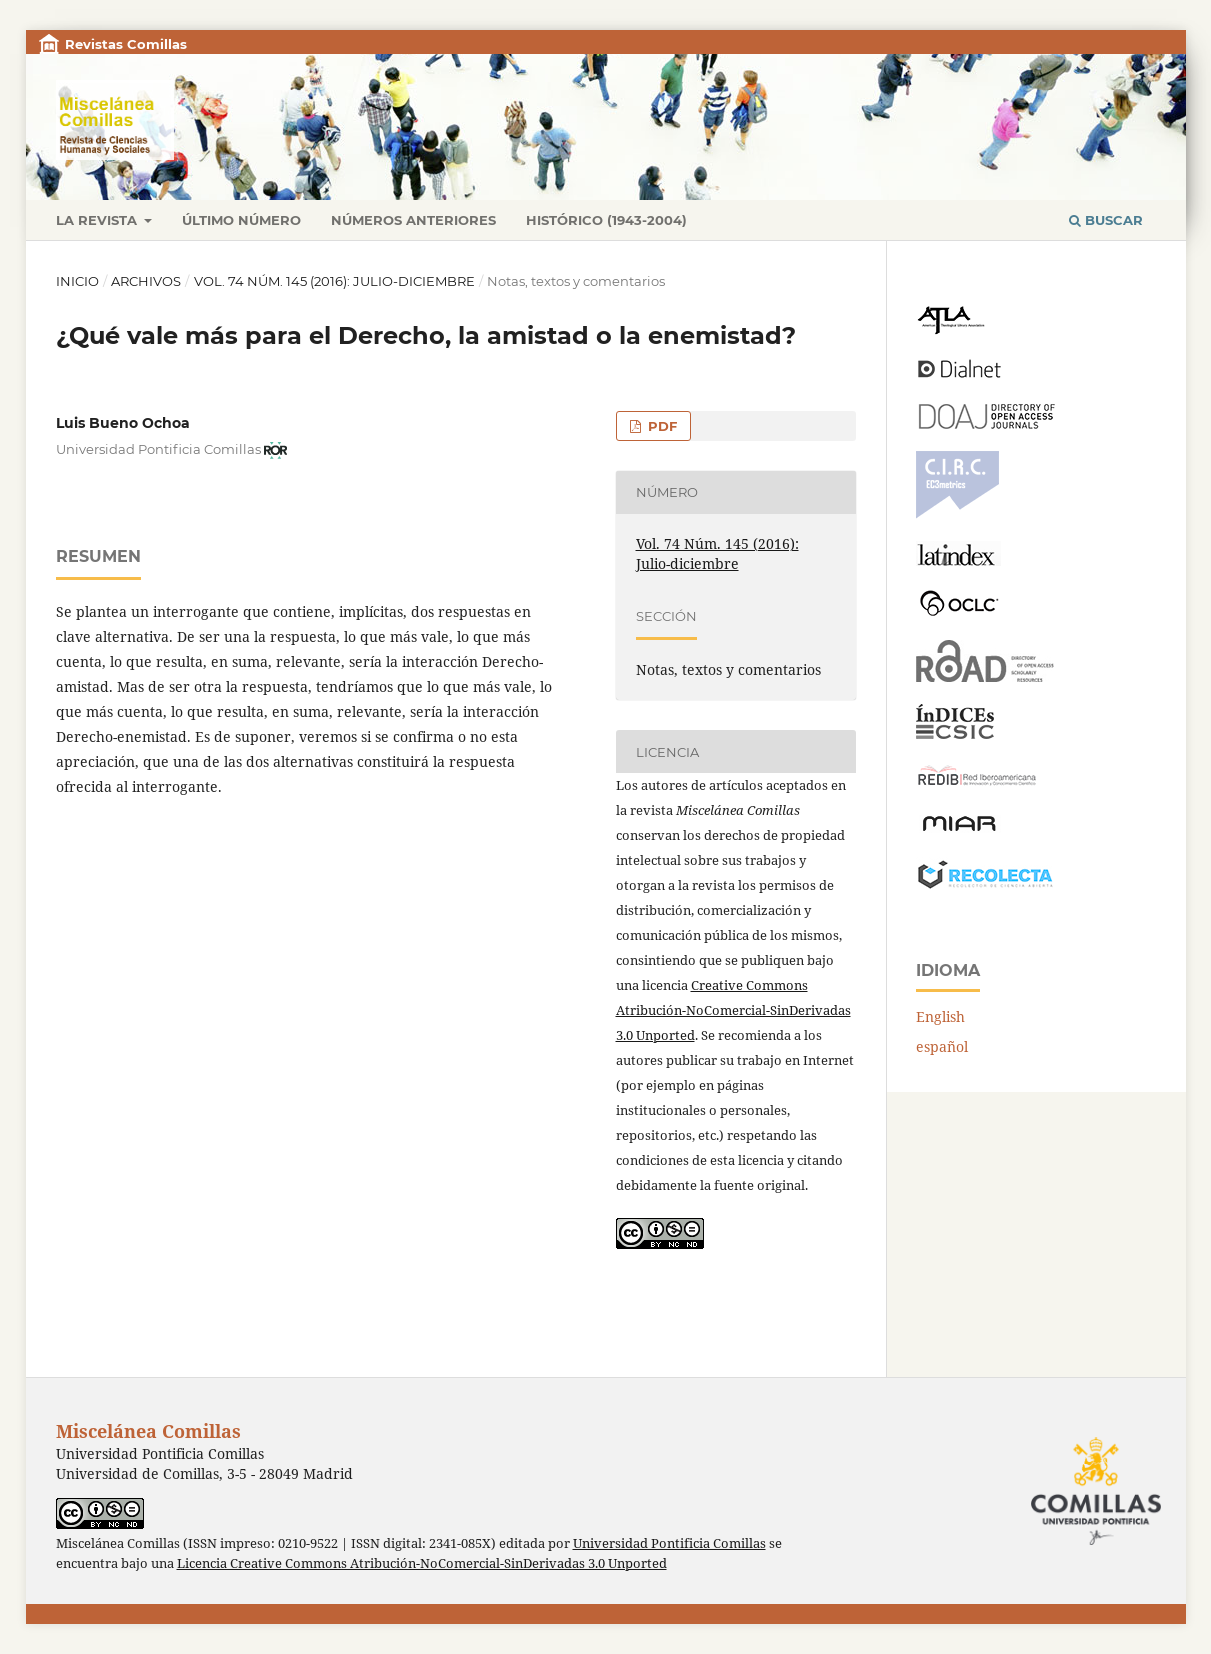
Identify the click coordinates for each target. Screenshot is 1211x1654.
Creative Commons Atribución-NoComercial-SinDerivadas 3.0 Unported (733, 1010)
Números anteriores (413, 220)
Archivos (146, 281)
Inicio (77, 281)
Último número (241, 220)
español (942, 1046)
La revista (98, 220)
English (940, 1016)
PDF (660, 426)
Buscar (1106, 220)
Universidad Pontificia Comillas (669, 1543)
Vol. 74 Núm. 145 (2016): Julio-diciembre (334, 281)
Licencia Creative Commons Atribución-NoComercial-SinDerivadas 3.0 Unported (422, 1563)
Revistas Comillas (126, 44)
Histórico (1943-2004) (606, 220)
